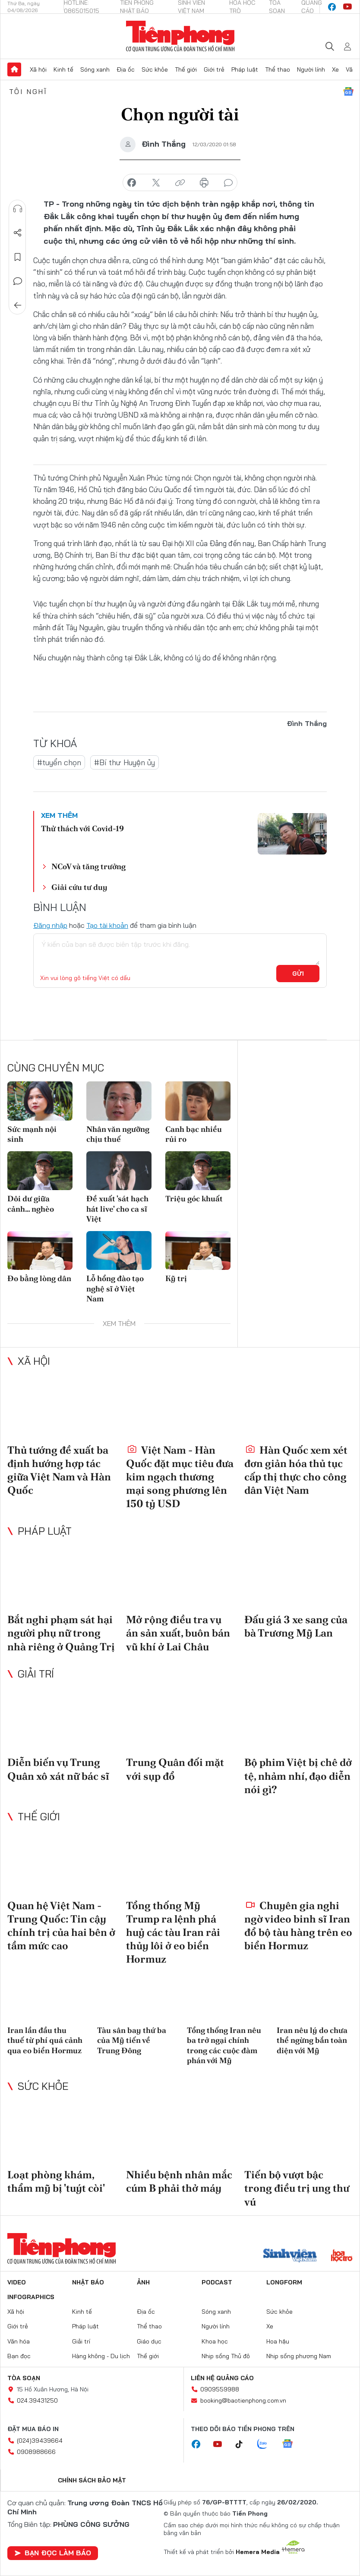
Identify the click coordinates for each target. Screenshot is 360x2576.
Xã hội (38, 69)
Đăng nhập (50, 925)
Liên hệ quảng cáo (222, 2378)
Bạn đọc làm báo (52, 2552)
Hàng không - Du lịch (101, 2356)
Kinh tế (63, 69)
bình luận (228, 183)
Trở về (18, 305)
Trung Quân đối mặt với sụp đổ (175, 1769)
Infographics (30, 2297)
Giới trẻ (214, 69)
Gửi (298, 973)
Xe (335, 69)
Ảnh (143, 2282)
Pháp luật (244, 69)
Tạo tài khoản (107, 925)
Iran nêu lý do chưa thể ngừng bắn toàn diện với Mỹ (312, 2040)
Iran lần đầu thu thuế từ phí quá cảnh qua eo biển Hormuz (44, 2040)
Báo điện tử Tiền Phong (180, 36)
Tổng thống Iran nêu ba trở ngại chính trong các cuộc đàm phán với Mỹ (224, 2045)
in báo (204, 183)
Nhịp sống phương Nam (298, 2356)
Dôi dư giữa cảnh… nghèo (30, 1203)
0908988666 (36, 2452)
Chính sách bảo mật (92, 2480)
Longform (284, 2282)
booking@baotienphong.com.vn (243, 2400)
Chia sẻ (18, 233)
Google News (348, 91)
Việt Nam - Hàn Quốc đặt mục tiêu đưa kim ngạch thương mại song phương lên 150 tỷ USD (180, 1477)
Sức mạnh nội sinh (32, 1134)
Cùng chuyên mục (55, 1067)
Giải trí (36, 1673)
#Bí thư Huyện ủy (124, 762)
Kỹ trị (176, 1278)
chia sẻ (131, 183)
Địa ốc (126, 69)
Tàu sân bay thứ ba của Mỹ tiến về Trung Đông (131, 2040)
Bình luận (18, 281)
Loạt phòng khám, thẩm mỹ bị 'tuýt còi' (56, 2181)
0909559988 (219, 2389)
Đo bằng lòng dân (39, 1278)
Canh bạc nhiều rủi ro (193, 1134)
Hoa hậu (277, 2341)
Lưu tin (18, 257)
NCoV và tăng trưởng (88, 866)
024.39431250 (37, 2400)
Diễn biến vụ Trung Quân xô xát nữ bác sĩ (58, 1769)
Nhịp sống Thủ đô (226, 2356)
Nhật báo (88, 2282)
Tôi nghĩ (28, 91)
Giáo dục (149, 2341)
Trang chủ (14, 69)
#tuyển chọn (59, 762)
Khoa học (215, 2341)
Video (16, 2282)
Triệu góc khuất (194, 1198)
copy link (180, 183)
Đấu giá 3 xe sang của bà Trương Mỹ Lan (295, 1626)
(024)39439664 (40, 2440)
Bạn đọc (19, 2356)
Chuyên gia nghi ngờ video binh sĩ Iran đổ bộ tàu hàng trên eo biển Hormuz (298, 1926)
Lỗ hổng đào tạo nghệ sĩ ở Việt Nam (115, 1288)
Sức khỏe (155, 69)
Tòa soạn (23, 2378)
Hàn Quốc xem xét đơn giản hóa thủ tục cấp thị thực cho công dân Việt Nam (295, 1470)
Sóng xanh (95, 69)
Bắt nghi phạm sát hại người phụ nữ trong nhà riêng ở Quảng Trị (61, 1633)
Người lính (311, 69)
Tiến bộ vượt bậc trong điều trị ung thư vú (296, 2188)
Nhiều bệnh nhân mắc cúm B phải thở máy (179, 2181)
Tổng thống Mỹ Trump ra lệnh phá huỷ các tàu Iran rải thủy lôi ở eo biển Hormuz (173, 1932)
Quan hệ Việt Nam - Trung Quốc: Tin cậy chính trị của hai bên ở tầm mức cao (61, 1926)
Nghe (18, 209)
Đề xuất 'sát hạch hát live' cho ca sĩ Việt (117, 1209)
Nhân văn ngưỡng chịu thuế (117, 1134)
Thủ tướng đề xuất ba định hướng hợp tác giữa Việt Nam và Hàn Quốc (59, 1470)
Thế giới (186, 69)
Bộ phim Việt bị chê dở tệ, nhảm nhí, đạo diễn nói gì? (298, 1776)
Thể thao (277, 69)
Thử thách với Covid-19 (82, 828)
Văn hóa (18, 2341)
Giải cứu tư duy (79, 887)
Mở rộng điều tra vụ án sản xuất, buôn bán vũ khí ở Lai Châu (178, 1633)
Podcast (217, 2282)
